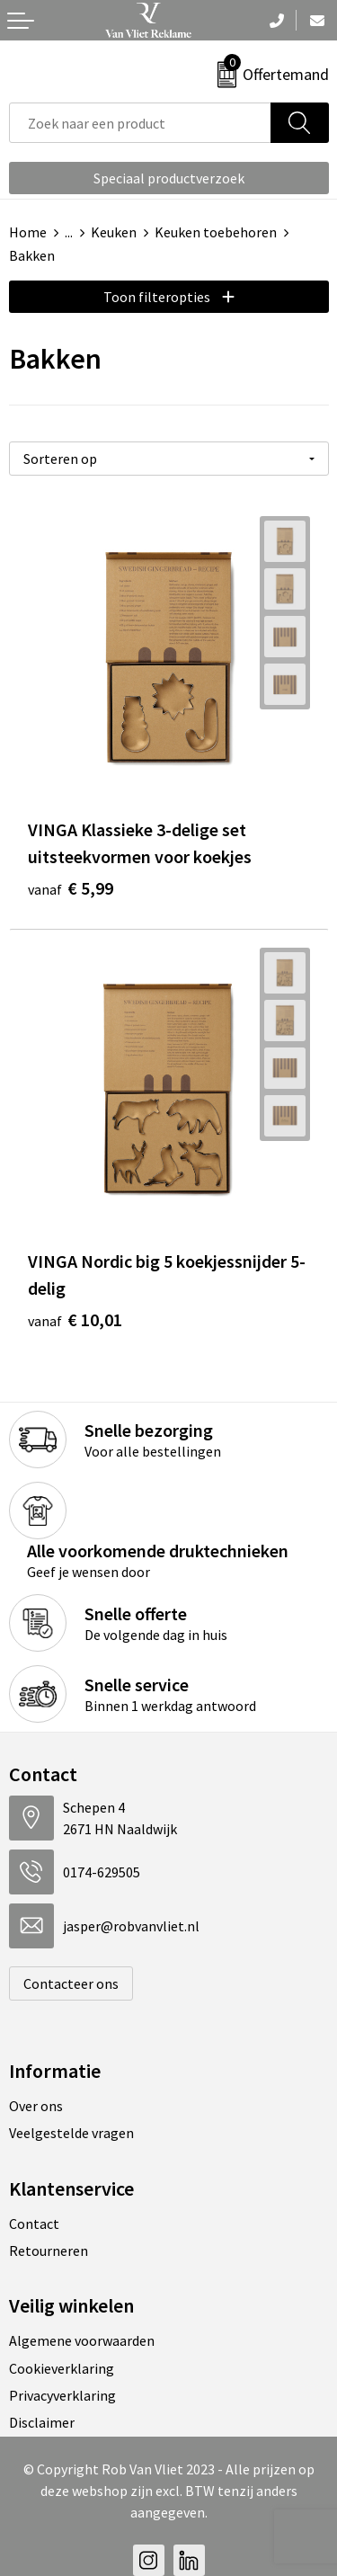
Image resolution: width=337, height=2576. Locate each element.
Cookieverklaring (61, 2368)
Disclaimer (42, 2422)
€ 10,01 (75, 1319)
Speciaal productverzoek (168, 178)
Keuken (114, 232)
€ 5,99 (70, 888)
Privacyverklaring (62, 2395)
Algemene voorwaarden (82, 2340)
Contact (34, 2224)
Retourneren (48, 2251)
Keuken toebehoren (216, 232)
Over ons (36, 2106)
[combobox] (140, 123)
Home (28, 232)
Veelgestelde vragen (71, 2133)
